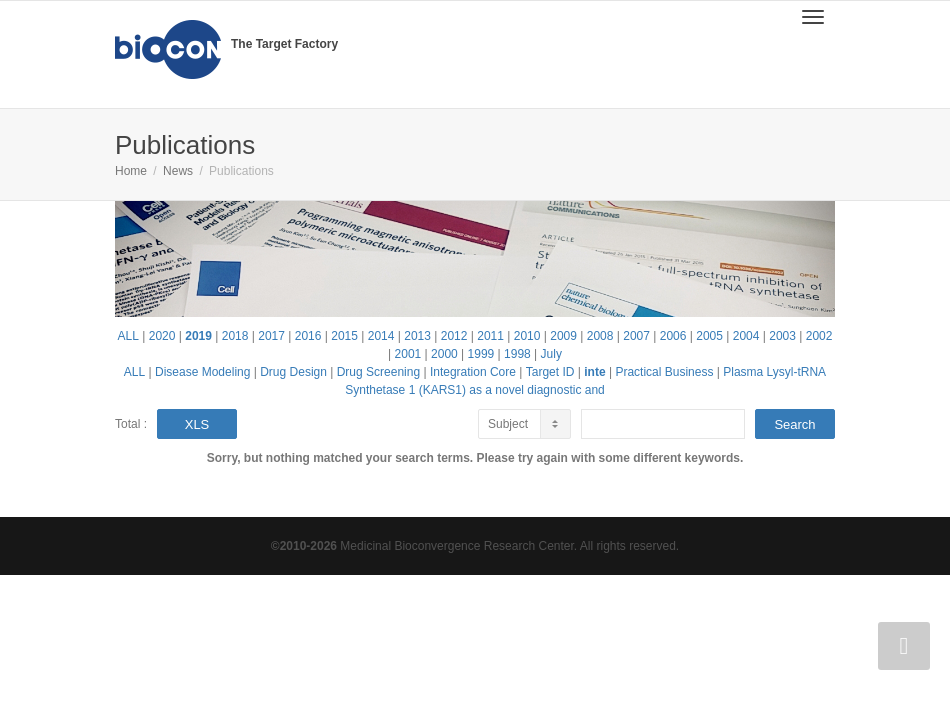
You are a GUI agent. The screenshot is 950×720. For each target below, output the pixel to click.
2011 (490, 336)
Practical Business (664, 372)
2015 (344, 336)
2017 (271, 336)
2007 (636, 336)
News (178, 171)
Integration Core (473, 372)
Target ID (550, 372)
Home (131, 171)
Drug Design (293, 372)
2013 (417, 336)
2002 (819, 336)
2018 (235, 336)
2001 (408, 354)
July (551, 354)
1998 (517, 354)
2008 (600, 336)
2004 (746, 336)
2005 (709, 336)
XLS (197, 424)
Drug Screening (378, 372)
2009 (563, 336)
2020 (162, 336)
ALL (128, 336)
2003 (782, 336)
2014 (381, 336)
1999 (481, 354)
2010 (527, 336)
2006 (673, 336)
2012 (454, 336)
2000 (444, 354)
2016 (308, 336)
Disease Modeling (202, 372)
